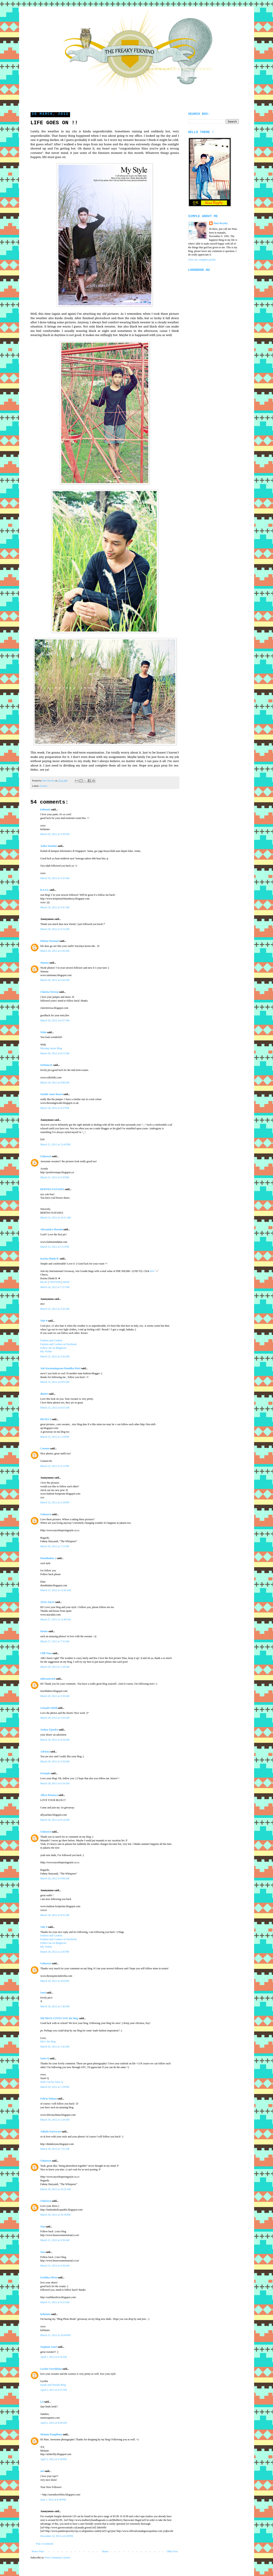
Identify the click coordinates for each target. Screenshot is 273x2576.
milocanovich (47, 1678)
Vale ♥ (43, 1320)
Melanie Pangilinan (51, 2434)
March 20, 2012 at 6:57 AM (55, 1020)
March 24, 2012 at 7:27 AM (55, 1287)
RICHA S (45, 1419)
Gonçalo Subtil (48, 1707)
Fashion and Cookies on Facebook (58, 1344)
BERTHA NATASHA (52, 1189)
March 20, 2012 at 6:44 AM (55, 980)
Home (105, 2551)
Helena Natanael (49, 941)
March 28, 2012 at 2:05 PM (54, 1951)
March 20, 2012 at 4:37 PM (54, 1108)
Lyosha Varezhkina (51, 2368)
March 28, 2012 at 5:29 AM (55, 1761)
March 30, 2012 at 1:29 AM (55, 2119)
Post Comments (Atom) (57, 2557)
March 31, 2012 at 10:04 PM (55, 2335)
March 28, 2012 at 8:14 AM (55, 1819)
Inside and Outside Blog (53, 2384)
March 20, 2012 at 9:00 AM (55, 1082)
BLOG (44, 1282)
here (152, 1271)
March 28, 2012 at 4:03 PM (54, 1980)
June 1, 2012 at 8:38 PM (53, 2499)
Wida (43, 1032)
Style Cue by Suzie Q (51, 2081)
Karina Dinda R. (49, 1258)
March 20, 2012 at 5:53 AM (55, 929)
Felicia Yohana (48, 2098)
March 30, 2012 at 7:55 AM (55, 2148)
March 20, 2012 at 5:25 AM (55, 878)
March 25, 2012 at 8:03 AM (55, 1381)
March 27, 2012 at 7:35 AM (55, 1641)
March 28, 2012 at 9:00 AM (55, 1878)
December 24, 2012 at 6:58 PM (56, 2536)
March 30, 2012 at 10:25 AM (55, 2189)
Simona (44, 962)
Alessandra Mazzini (51, 1229)
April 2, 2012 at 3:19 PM (53, 2459)
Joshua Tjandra (49, 1729)
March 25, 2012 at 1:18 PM (54, 1436)
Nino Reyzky (220, 223)
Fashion (43, 785)
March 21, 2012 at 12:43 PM (55, 1144)
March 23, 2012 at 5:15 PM (54, 1246)
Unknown (45, 1156)
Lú (42, 2401)
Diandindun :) (48, 1558)
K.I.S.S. (44, 889)
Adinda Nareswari (50, 2131)
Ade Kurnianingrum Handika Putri (60, 1368)
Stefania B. (46, 1065)
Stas (42, 2226)
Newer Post (38, 2551)
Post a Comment (44, 2543)
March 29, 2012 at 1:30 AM (55, 2006)
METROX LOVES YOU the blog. (59, 2018)
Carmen (45, 1448)
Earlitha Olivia (48, 2277)
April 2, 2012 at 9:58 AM (53, 2422)
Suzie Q (44, 2058)
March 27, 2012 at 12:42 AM (55, 1590)
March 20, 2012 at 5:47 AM (55, 907)
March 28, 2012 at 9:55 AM (55, 1915)
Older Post (172, 2551)
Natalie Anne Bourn (51, 1094)
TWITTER (55, 1282)
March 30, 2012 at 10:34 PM (55, 2214)
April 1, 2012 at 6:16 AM (53, 2356)
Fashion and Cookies (51, 1340)
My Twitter (46, 1351)
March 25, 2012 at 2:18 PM (54, 1502)
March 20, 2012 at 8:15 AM (55, 1053)
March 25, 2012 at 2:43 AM (55, 1308)
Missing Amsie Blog (51, 1048)
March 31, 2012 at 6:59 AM (55, 2240)
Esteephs (45, 1773)
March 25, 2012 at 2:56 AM (55, 1356)
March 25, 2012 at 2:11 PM (54, 1466)
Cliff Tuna (46, 1653)
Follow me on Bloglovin (53, 1347)
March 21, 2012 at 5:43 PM (54, 1177)
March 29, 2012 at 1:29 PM (54, 2087)
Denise (44, 1631)
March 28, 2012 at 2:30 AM (55, 1696)
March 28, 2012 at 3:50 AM (55, 1717)
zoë (42, 2471)
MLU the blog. (48, 2041)
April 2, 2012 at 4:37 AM (53, 2389)
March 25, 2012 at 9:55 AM (55, 1407)
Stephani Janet (48, 2346)
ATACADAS (47, 1602)
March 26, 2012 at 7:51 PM (54, 1546)
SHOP (66, 1282)
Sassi (43, 1992)
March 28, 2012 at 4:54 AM (55, 1739)
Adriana (45, 1751)
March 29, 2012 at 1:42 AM (55, 2046)
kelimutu (45, 809)
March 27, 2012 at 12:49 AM (55, 1619)
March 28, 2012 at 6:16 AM (55, 1783)
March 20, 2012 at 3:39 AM (55, 834)
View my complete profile (202, 259)
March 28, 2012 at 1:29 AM (55, 1666)
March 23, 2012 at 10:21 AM (55, 1217)
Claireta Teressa (49, 991)
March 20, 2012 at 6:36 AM (55, 950)
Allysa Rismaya (49, 1795)
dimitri (44, 1393)
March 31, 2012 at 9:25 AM (55, 2302)
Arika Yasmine (48, 845)
